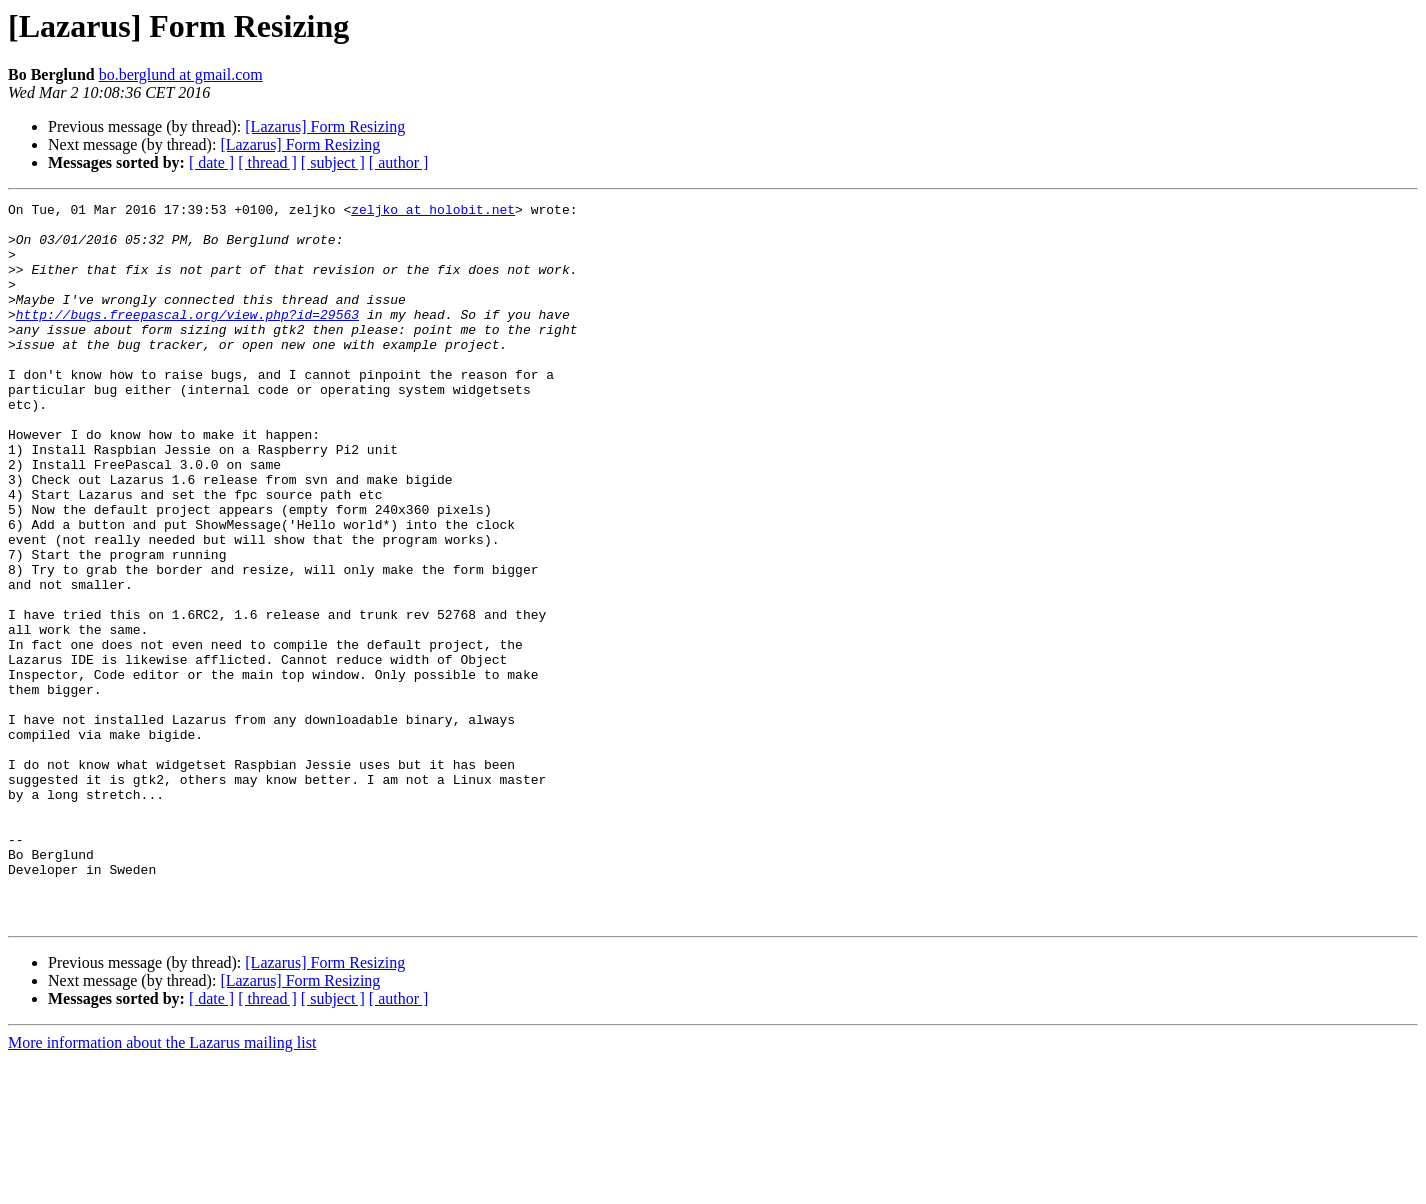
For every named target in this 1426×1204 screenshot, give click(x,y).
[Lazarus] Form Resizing (325, 126)
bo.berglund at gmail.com (181, 74)
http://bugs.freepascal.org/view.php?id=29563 (187, 338)
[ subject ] (333, 162)
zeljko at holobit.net (433, 212)
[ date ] (211, 162)
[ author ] (399, 162)
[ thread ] (267, 162)
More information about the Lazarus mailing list (162, 1186)
